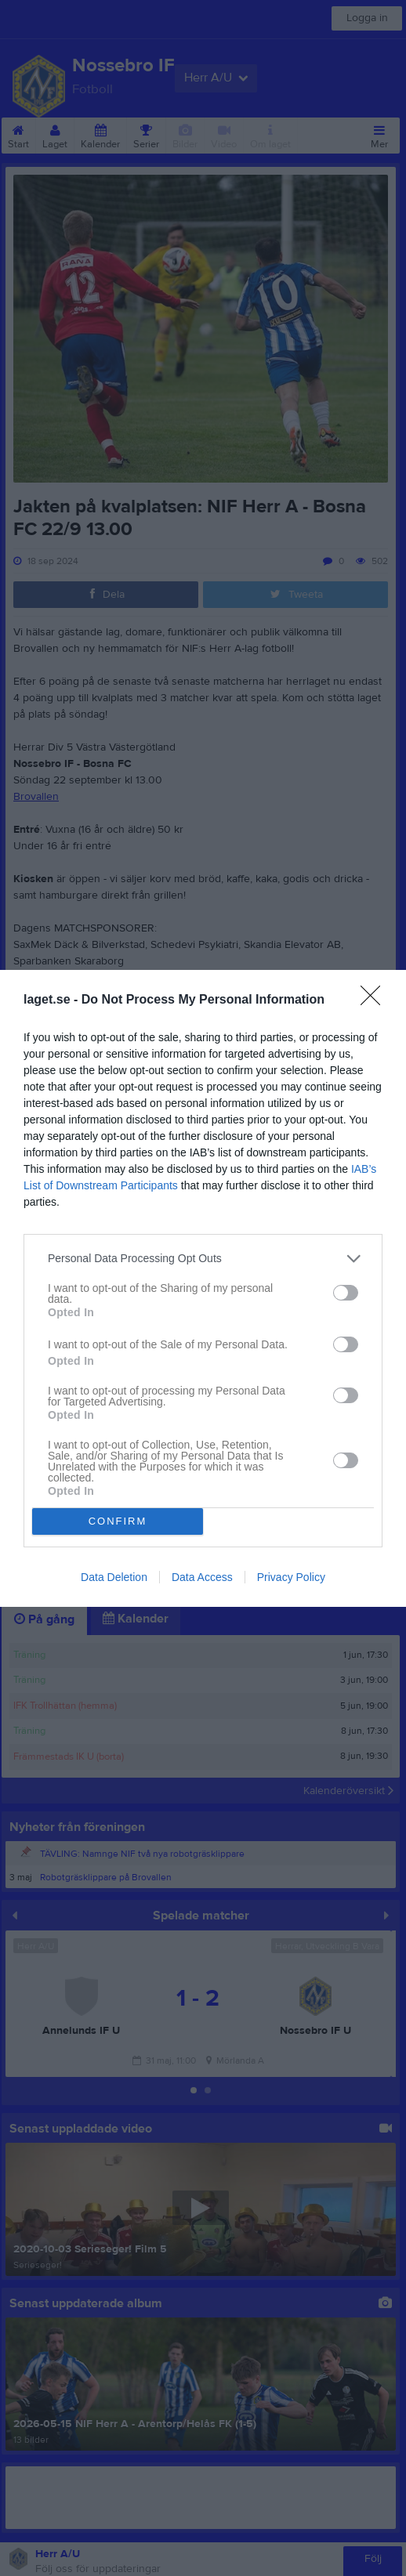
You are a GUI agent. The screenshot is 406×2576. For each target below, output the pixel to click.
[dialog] (203, 1288)
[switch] (345, 1293)
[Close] (375, 1000)
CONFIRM (118, 1521)
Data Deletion (114, 1577)
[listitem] (203, 1258)
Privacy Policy (291, 1577)
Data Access (202, 1577)
